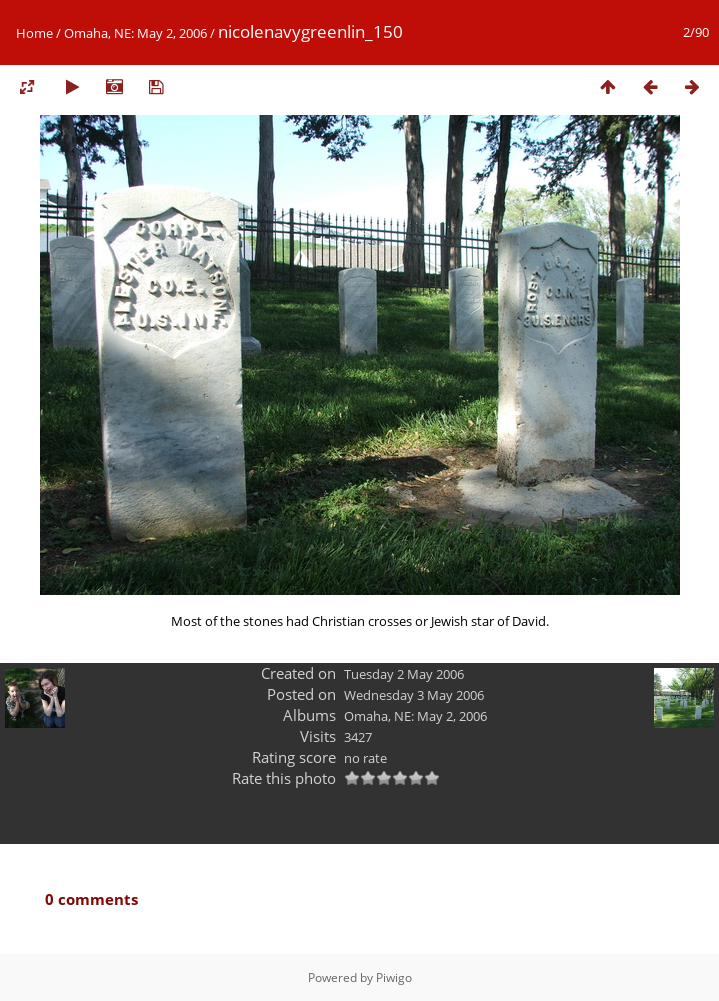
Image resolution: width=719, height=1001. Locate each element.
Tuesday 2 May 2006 (404, 674)
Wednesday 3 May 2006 (414, 695)
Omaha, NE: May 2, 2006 (135, 33)
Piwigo (394, 977)
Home (34, 33)
